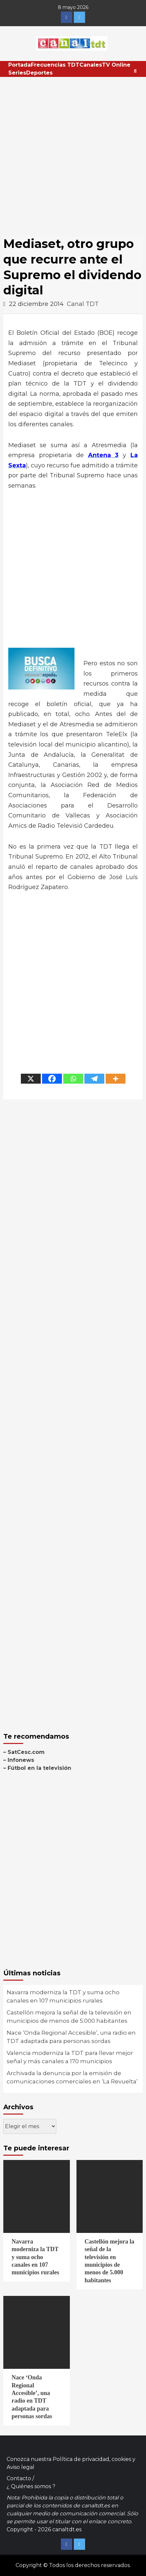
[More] (115, 1079)
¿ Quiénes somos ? (31, 2486)
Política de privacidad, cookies (92, 2459)
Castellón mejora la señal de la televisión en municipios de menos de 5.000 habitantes (69, 2016)
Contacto (19, 2478)
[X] (31, 1079)
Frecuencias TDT (55, 65)
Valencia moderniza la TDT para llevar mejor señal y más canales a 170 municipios (70, 2057)
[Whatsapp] (73, 1079)
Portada (19, 65)
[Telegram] (94, 1079)
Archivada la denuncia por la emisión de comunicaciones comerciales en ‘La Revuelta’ (72, 2077)
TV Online (116, 65)
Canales (90, 65)
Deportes (39, 73)
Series (17, 73)
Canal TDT (83, 304)
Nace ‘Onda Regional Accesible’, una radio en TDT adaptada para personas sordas (71, 2037)
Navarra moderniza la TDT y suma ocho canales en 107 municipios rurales (63, 1996)
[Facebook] (52, 1079)
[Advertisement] (73, 153)
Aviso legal (20, 2467)
